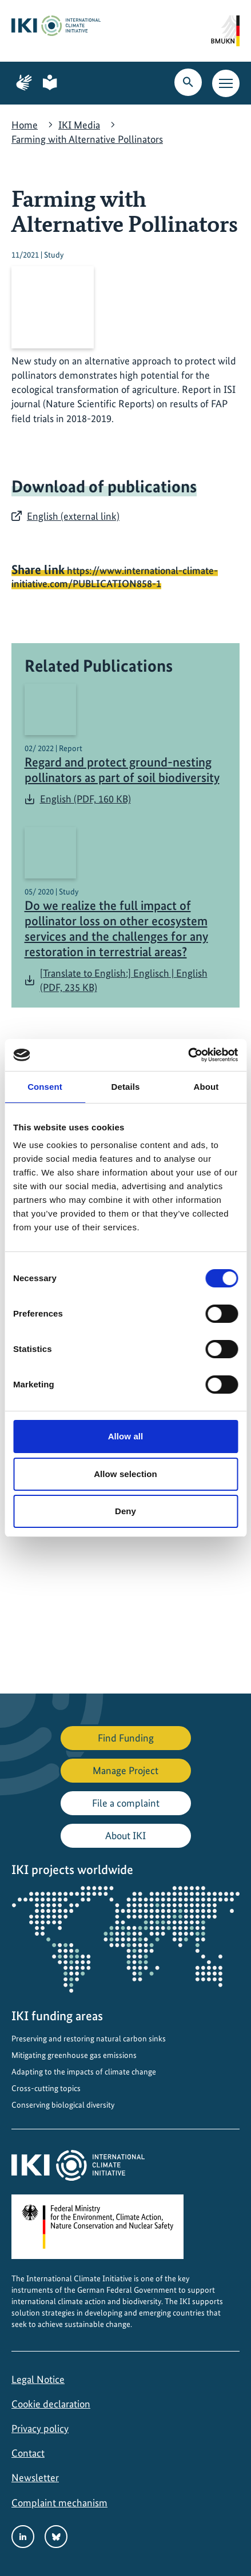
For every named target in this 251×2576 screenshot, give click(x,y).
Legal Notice (38, 2379)
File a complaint (126, 1803)
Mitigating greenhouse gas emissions (74, 2055)
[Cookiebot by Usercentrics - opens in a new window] (188, 1055)
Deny (125, 1511)
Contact (28, 2453)
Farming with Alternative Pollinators (87, 139)
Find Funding (126, 1738)
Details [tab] (125, 1087)
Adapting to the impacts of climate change (83, 2072)
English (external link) (73, 516)
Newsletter (35, 2477)
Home (24, 125)
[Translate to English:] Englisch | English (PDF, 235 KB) (124, 980)
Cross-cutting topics (46, 2088)
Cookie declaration (50, 2404)
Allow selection (125, 1474)
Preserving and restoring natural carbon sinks (88, 2038)
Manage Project (125, 1770)
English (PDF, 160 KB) (85, 799)
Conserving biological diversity (62, 2105)
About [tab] (206, 1087)
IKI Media (79, 125)
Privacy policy (40, 2428)
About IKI (125, 1835)
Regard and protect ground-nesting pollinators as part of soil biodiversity (122, 770)
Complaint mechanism (59, 2503)
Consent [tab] (44, 1087)
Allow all (126, 1436)
